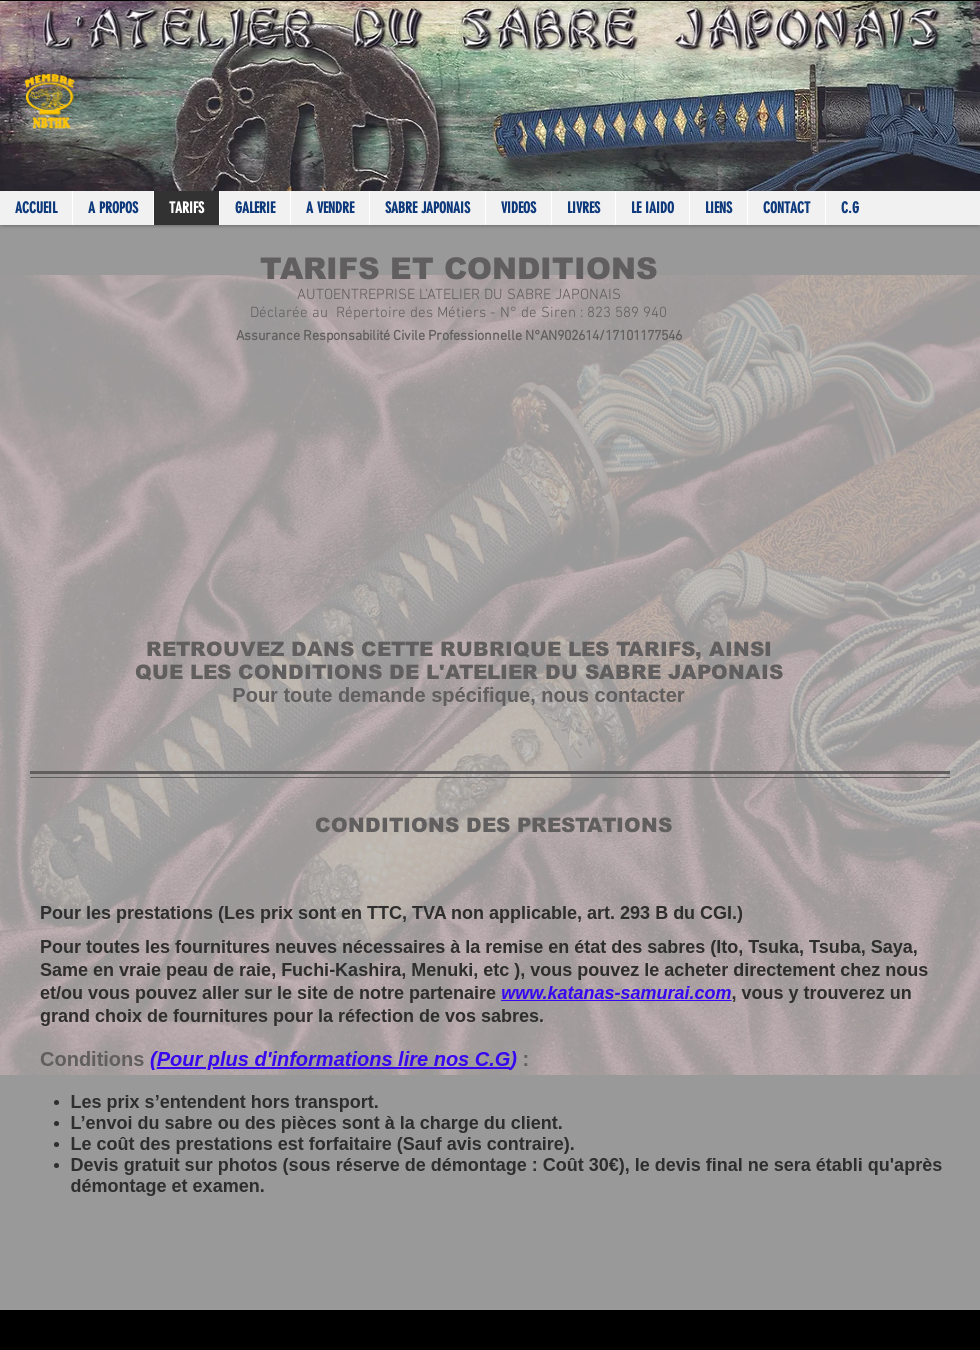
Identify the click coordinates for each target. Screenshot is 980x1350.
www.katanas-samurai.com (616, 993)
